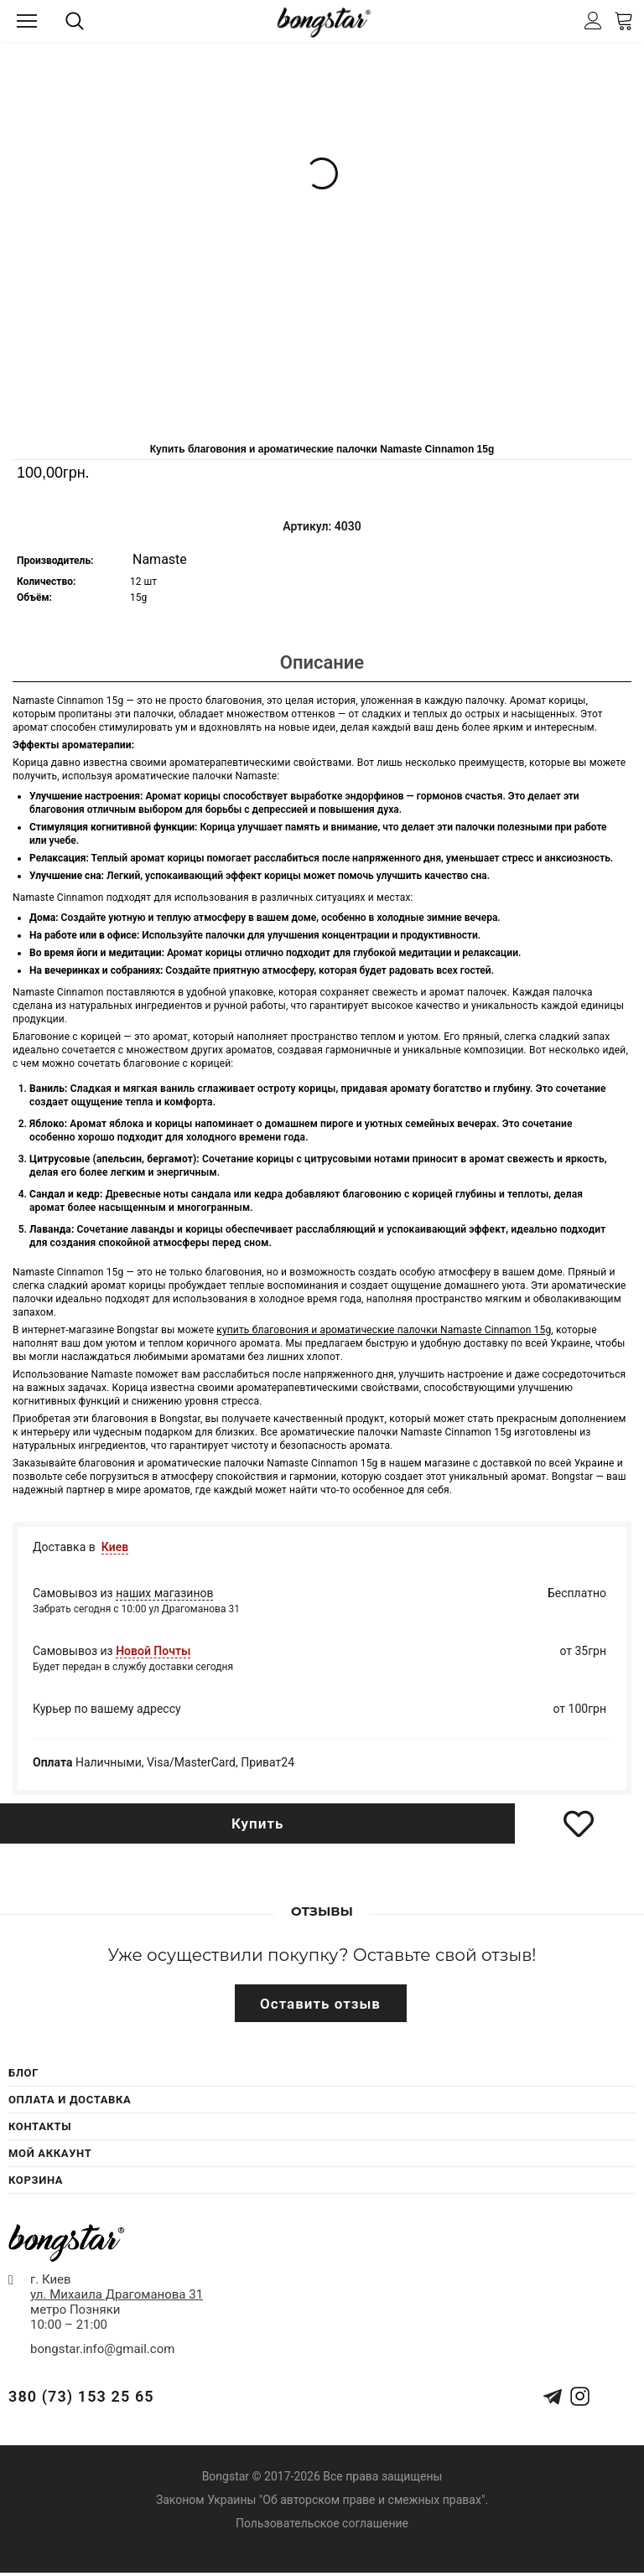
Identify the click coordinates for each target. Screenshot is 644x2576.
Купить (257, 1823)
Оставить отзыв (320, 2003)
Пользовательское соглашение (322, 2523)
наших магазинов (164, 1593)
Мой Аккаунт (49, 2153)
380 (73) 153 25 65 (81, 2396)
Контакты (39, 2126)
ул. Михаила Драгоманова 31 (116, 2294)
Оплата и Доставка (69, 2099)
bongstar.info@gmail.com (102, 2348)
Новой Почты (153, 1651)
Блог (23, 2072)
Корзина (35, 2180)
